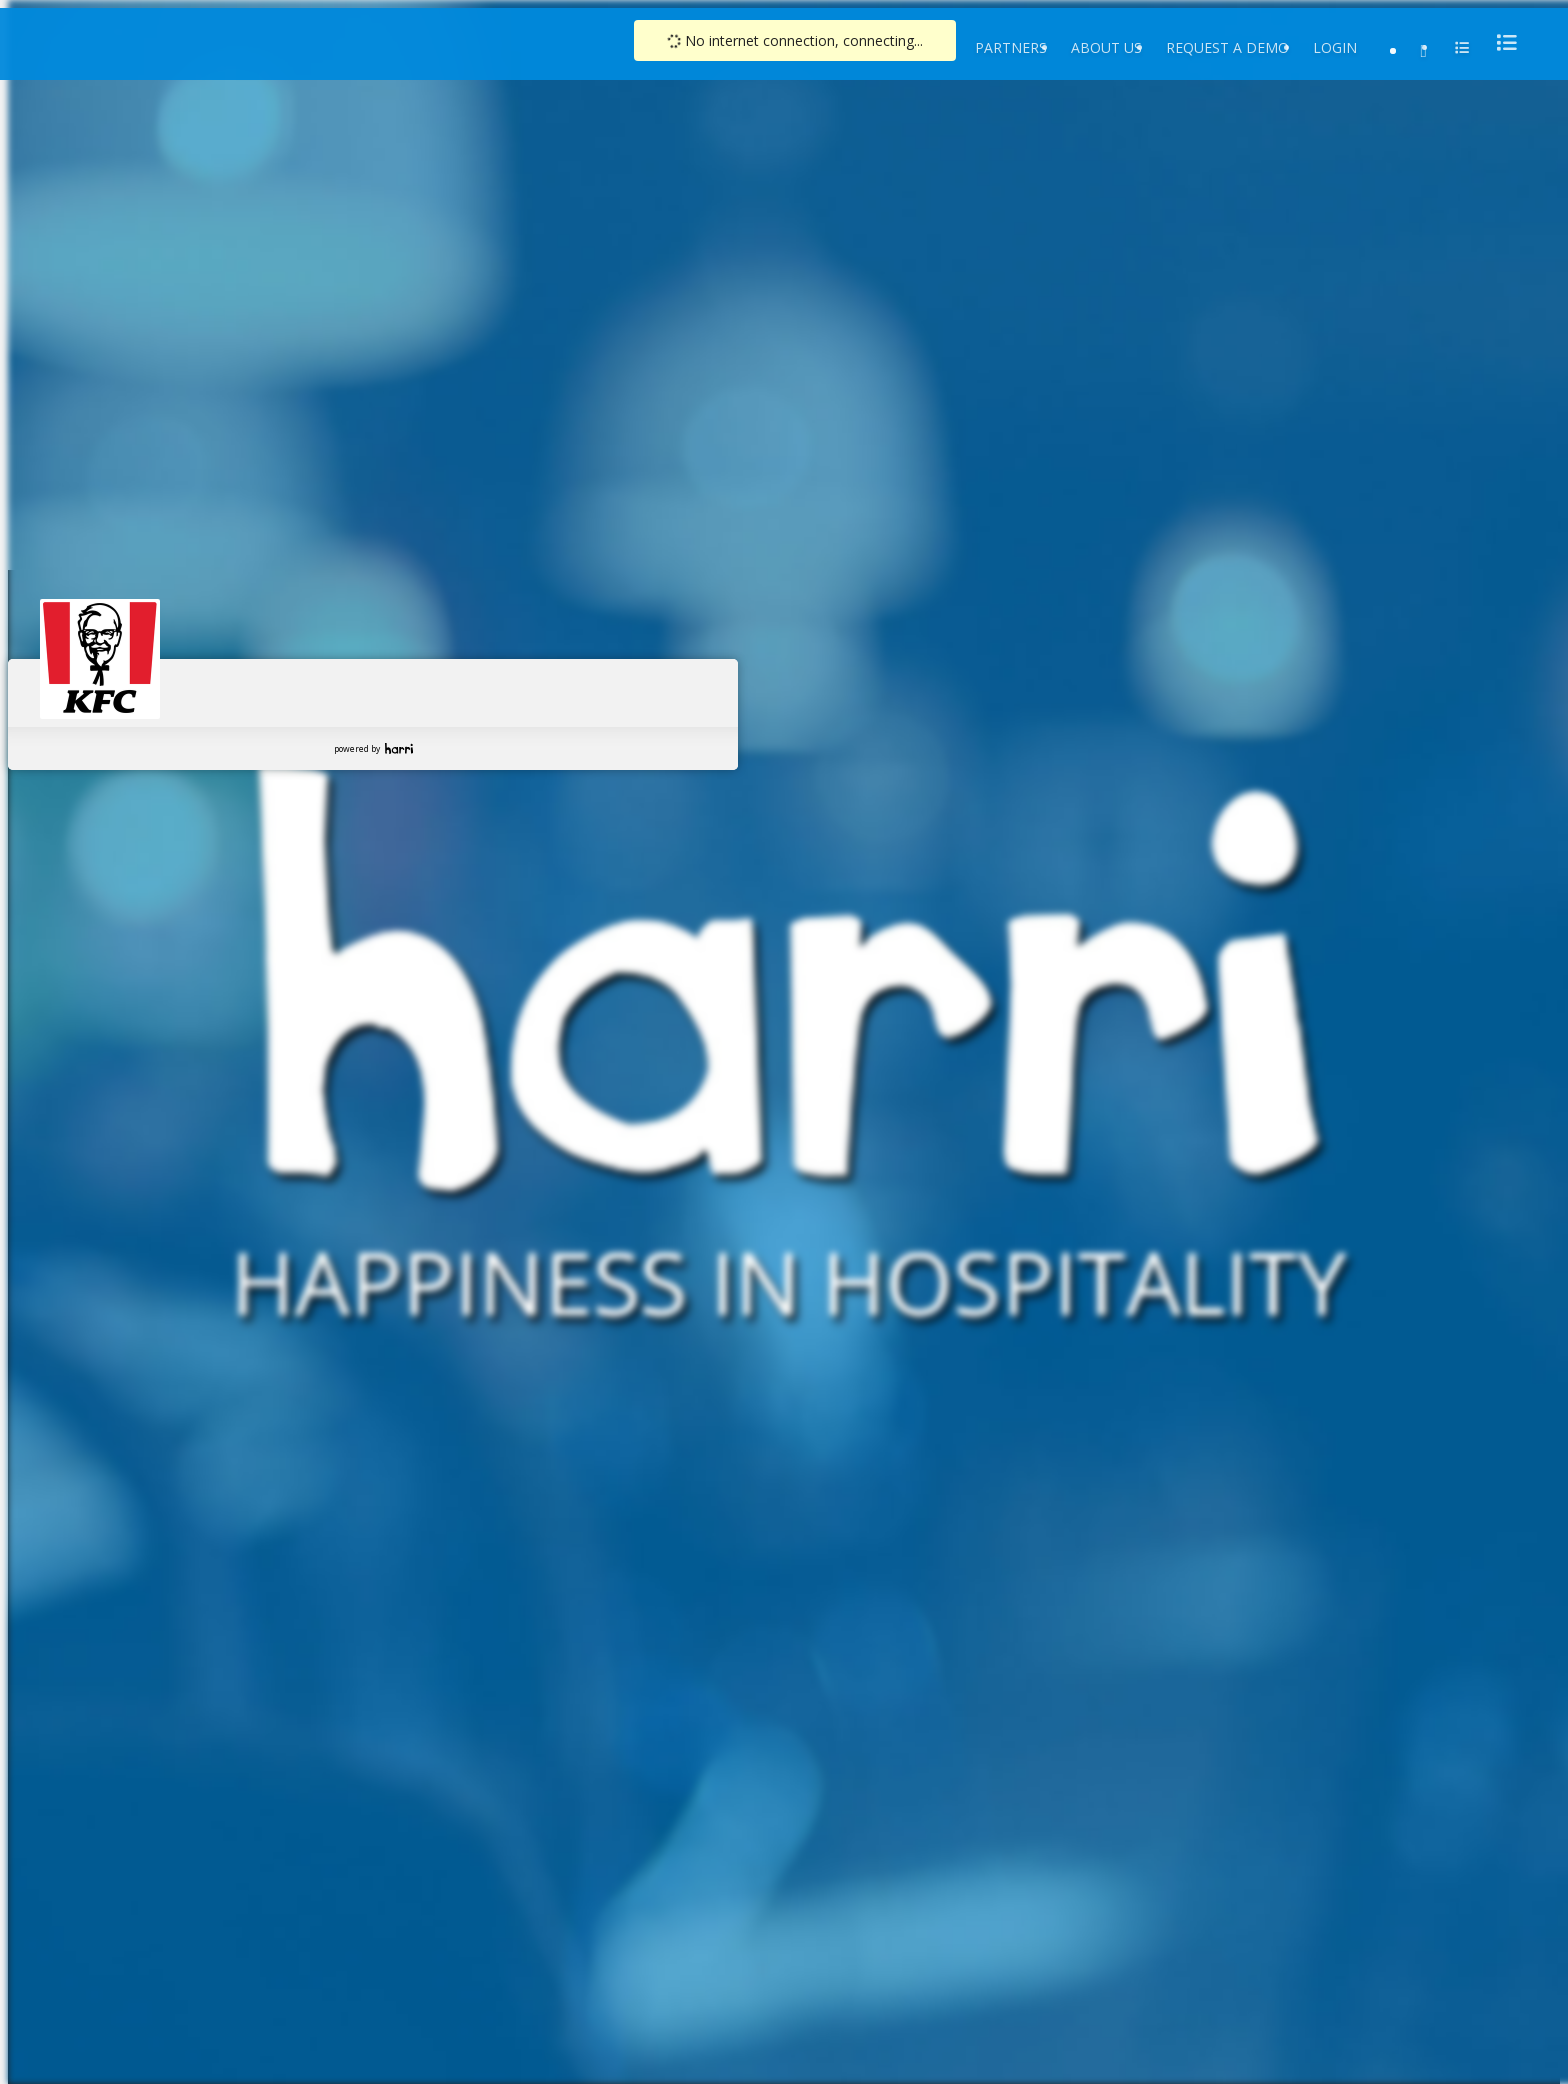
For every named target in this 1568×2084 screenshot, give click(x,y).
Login (1335, 47)
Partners (1011, 47)
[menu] (1501, 42)
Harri (399, 748)
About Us (1106, 47)
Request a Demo (1227, 47)
